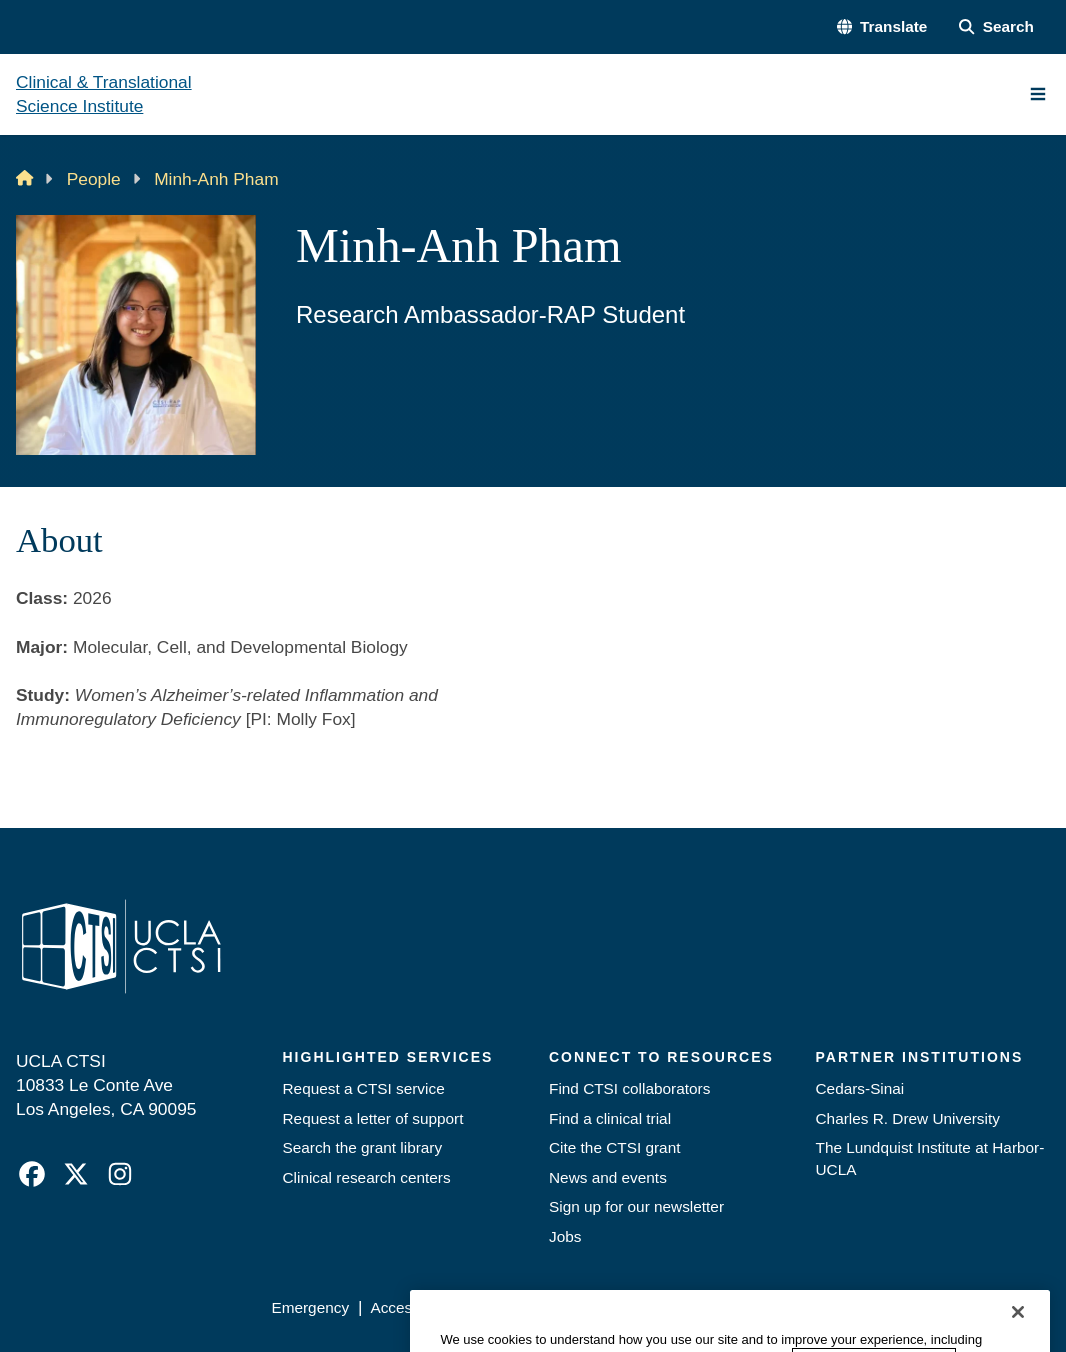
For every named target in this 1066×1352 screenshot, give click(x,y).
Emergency (310, 1307)
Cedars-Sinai (860, 1088)
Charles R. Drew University (908, 1118)
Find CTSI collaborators (629, 1088)
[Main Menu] (1038, 94)
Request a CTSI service (364, 1088)
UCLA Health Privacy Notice (732, 1307)
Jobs (565, 1236)
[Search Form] (996, 27)
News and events (608, 1177)
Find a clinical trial (610, 1118)
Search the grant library (363, 1147)
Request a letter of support (373, 1118)
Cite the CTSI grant (614, 1147)
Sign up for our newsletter (636, 1206)
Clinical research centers (367, 1177)
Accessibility (412, 1307)
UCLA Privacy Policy (545, 1307)
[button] (882, 27)
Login (868, 1307)
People (94, 179)
